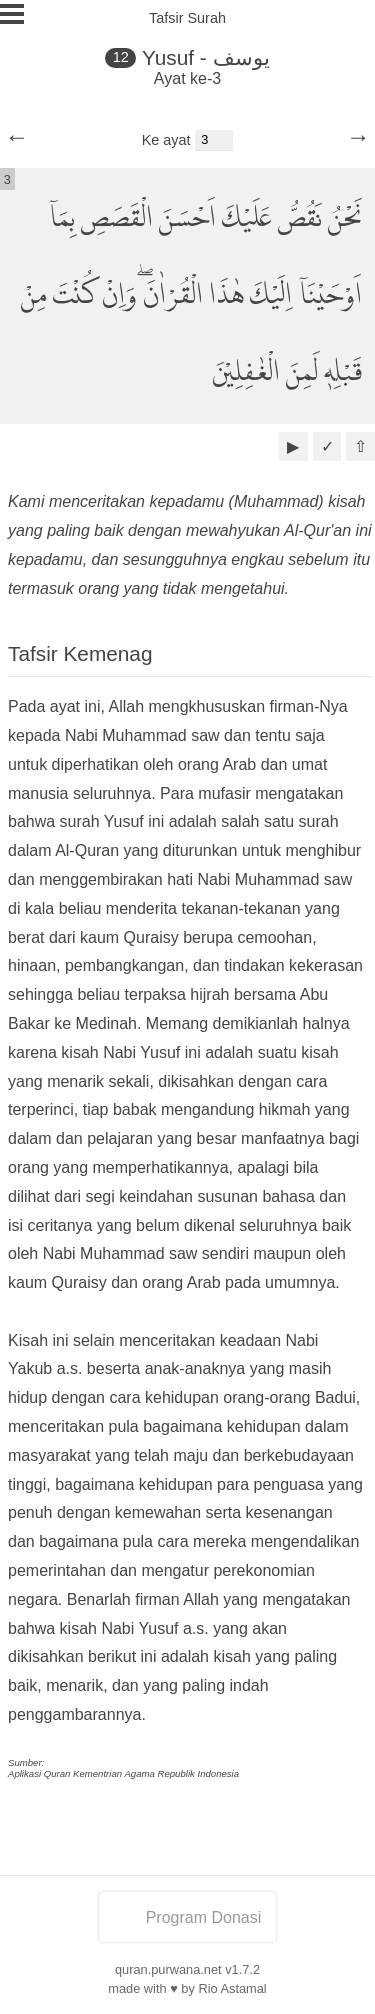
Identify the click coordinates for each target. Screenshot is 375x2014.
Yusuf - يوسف (206, 57)
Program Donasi (188, 1917)
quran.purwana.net (168, 1969)
